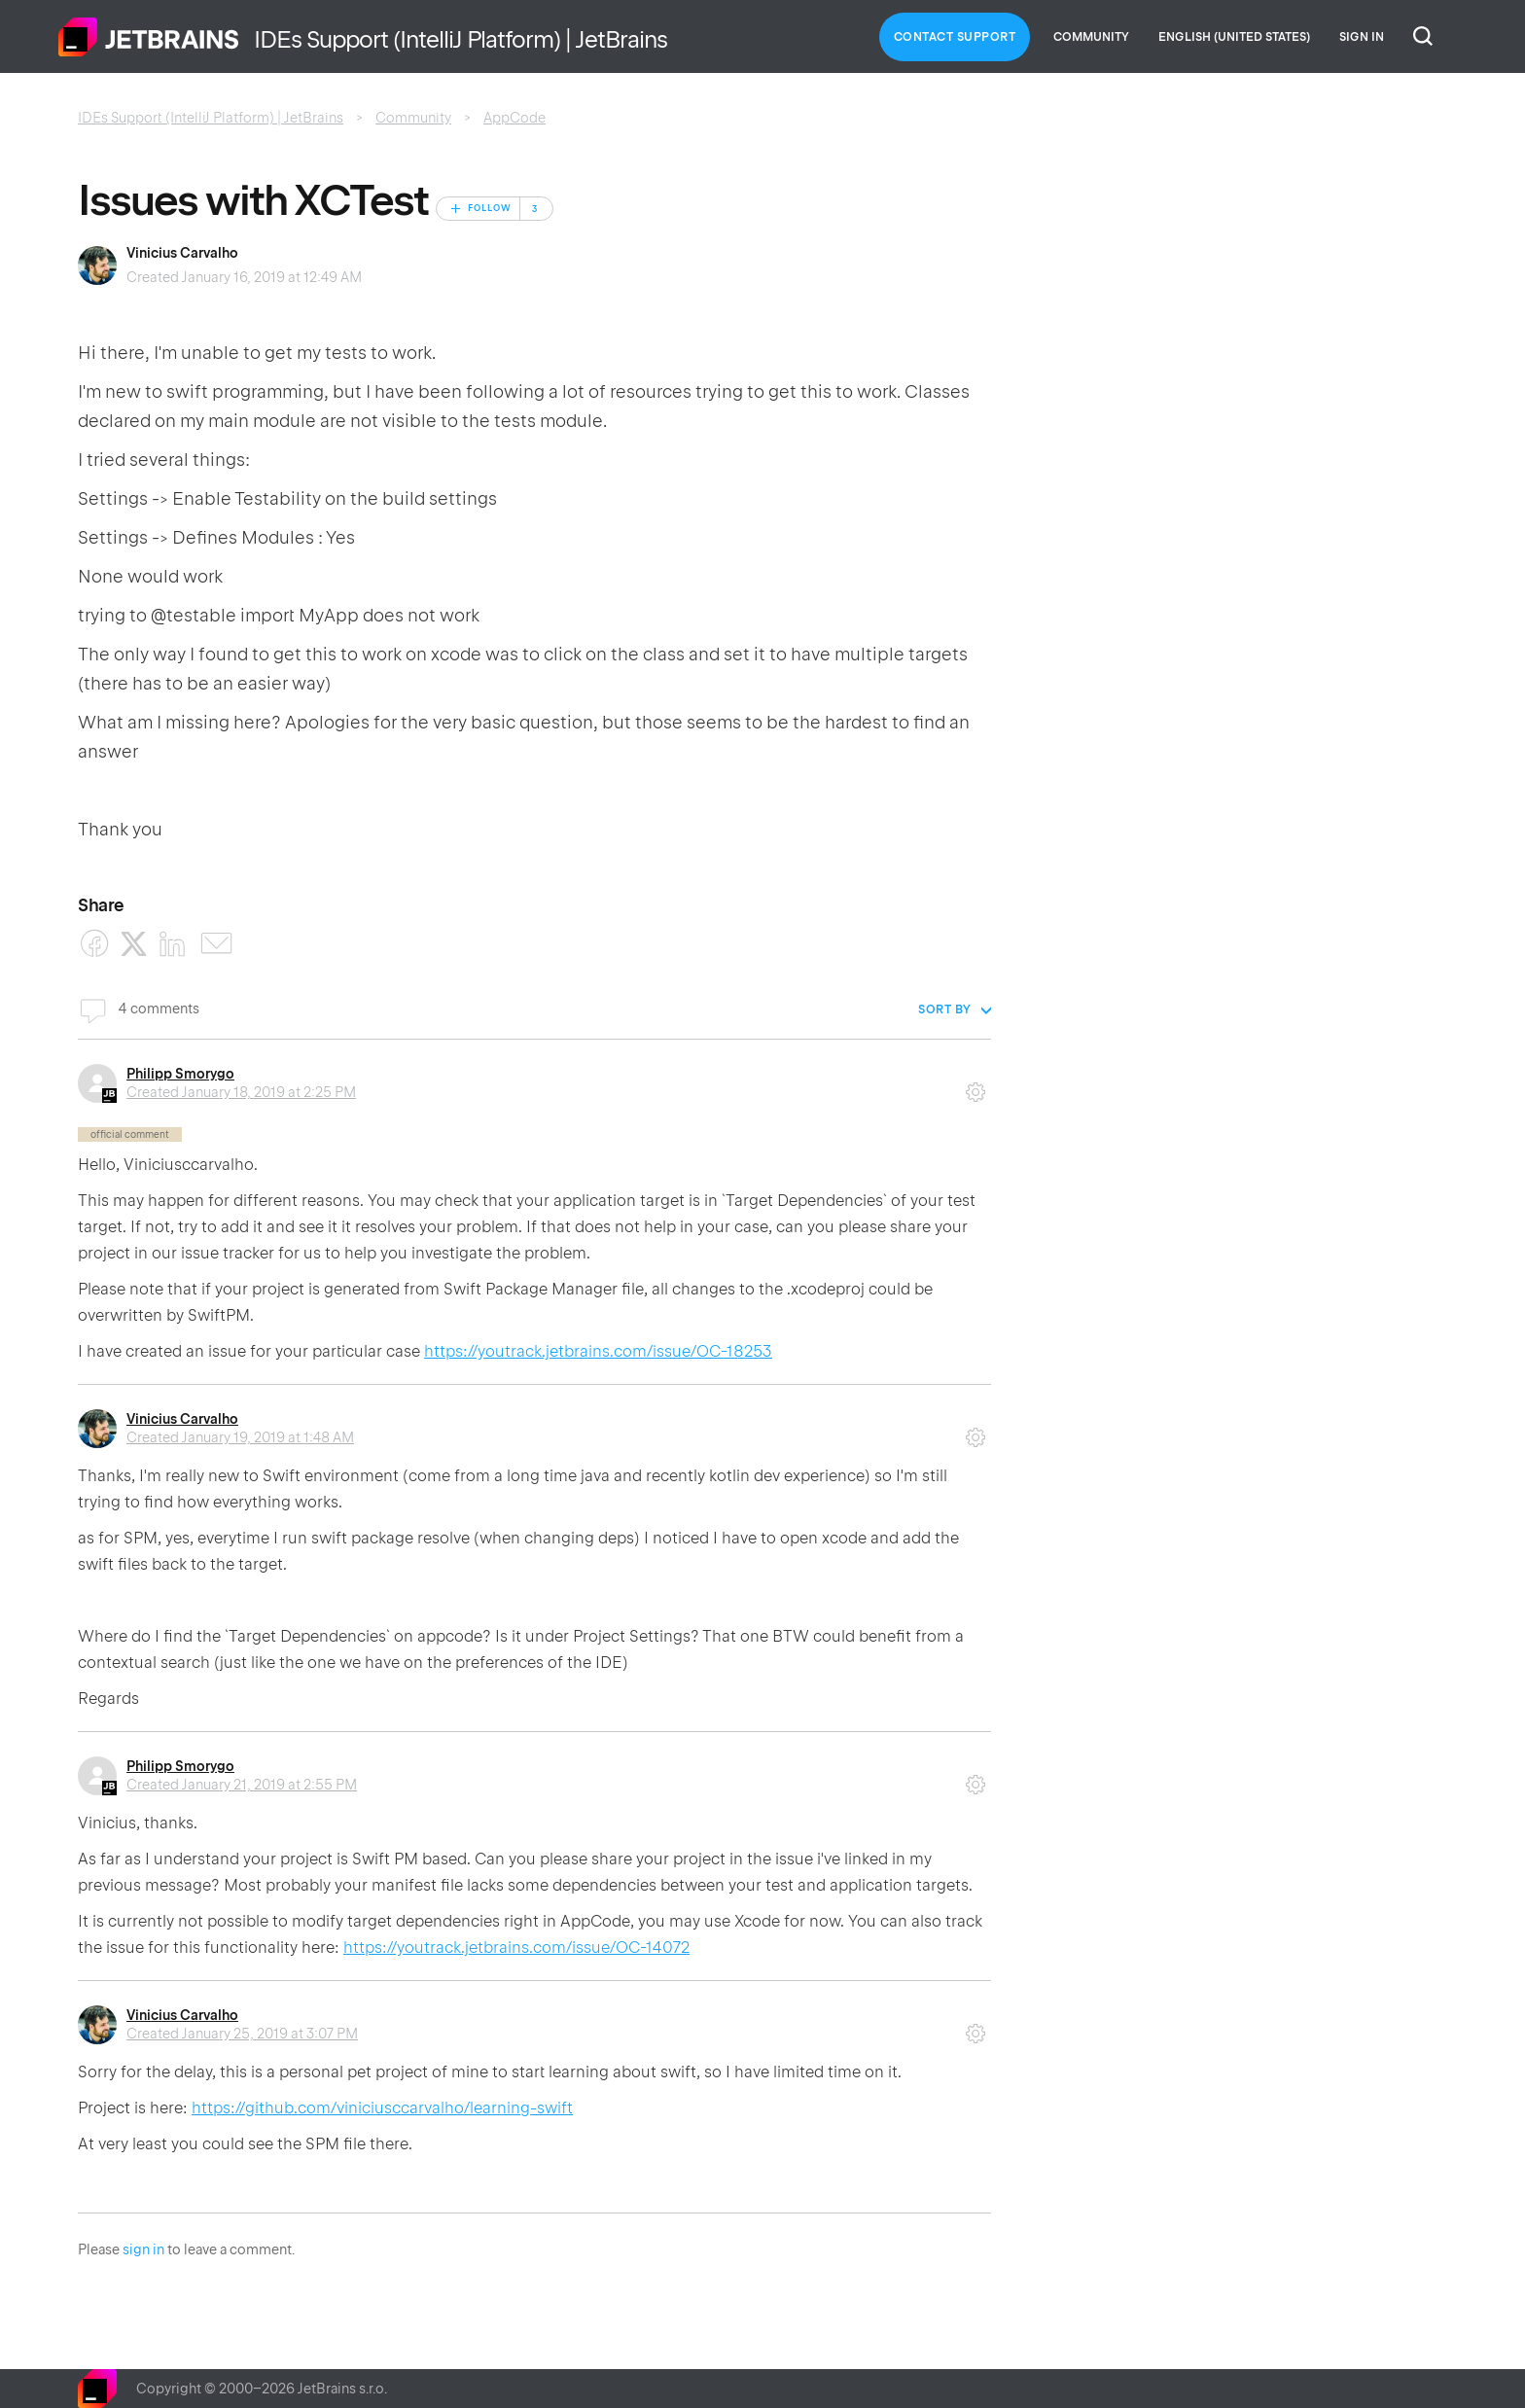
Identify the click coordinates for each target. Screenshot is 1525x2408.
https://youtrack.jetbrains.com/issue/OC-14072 (516, 1947)
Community (1091, 37)
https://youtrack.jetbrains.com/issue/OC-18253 (598, 1351)
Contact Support (955, 37)
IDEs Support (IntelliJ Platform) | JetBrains (210, 117)
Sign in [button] (1361, 37)
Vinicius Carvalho (182, 253)
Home (148, 37)
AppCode (514, 117)
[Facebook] (95, 944)
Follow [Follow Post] (490, 208)
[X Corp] (134, 944)
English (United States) (1234, 37)
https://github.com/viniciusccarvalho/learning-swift (382, 2108)
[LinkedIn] (173, 944)
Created (241, 1092)
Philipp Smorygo (180, 1073)
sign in (143, 2249)
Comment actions (975, 1085)
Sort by (945, 1009)
